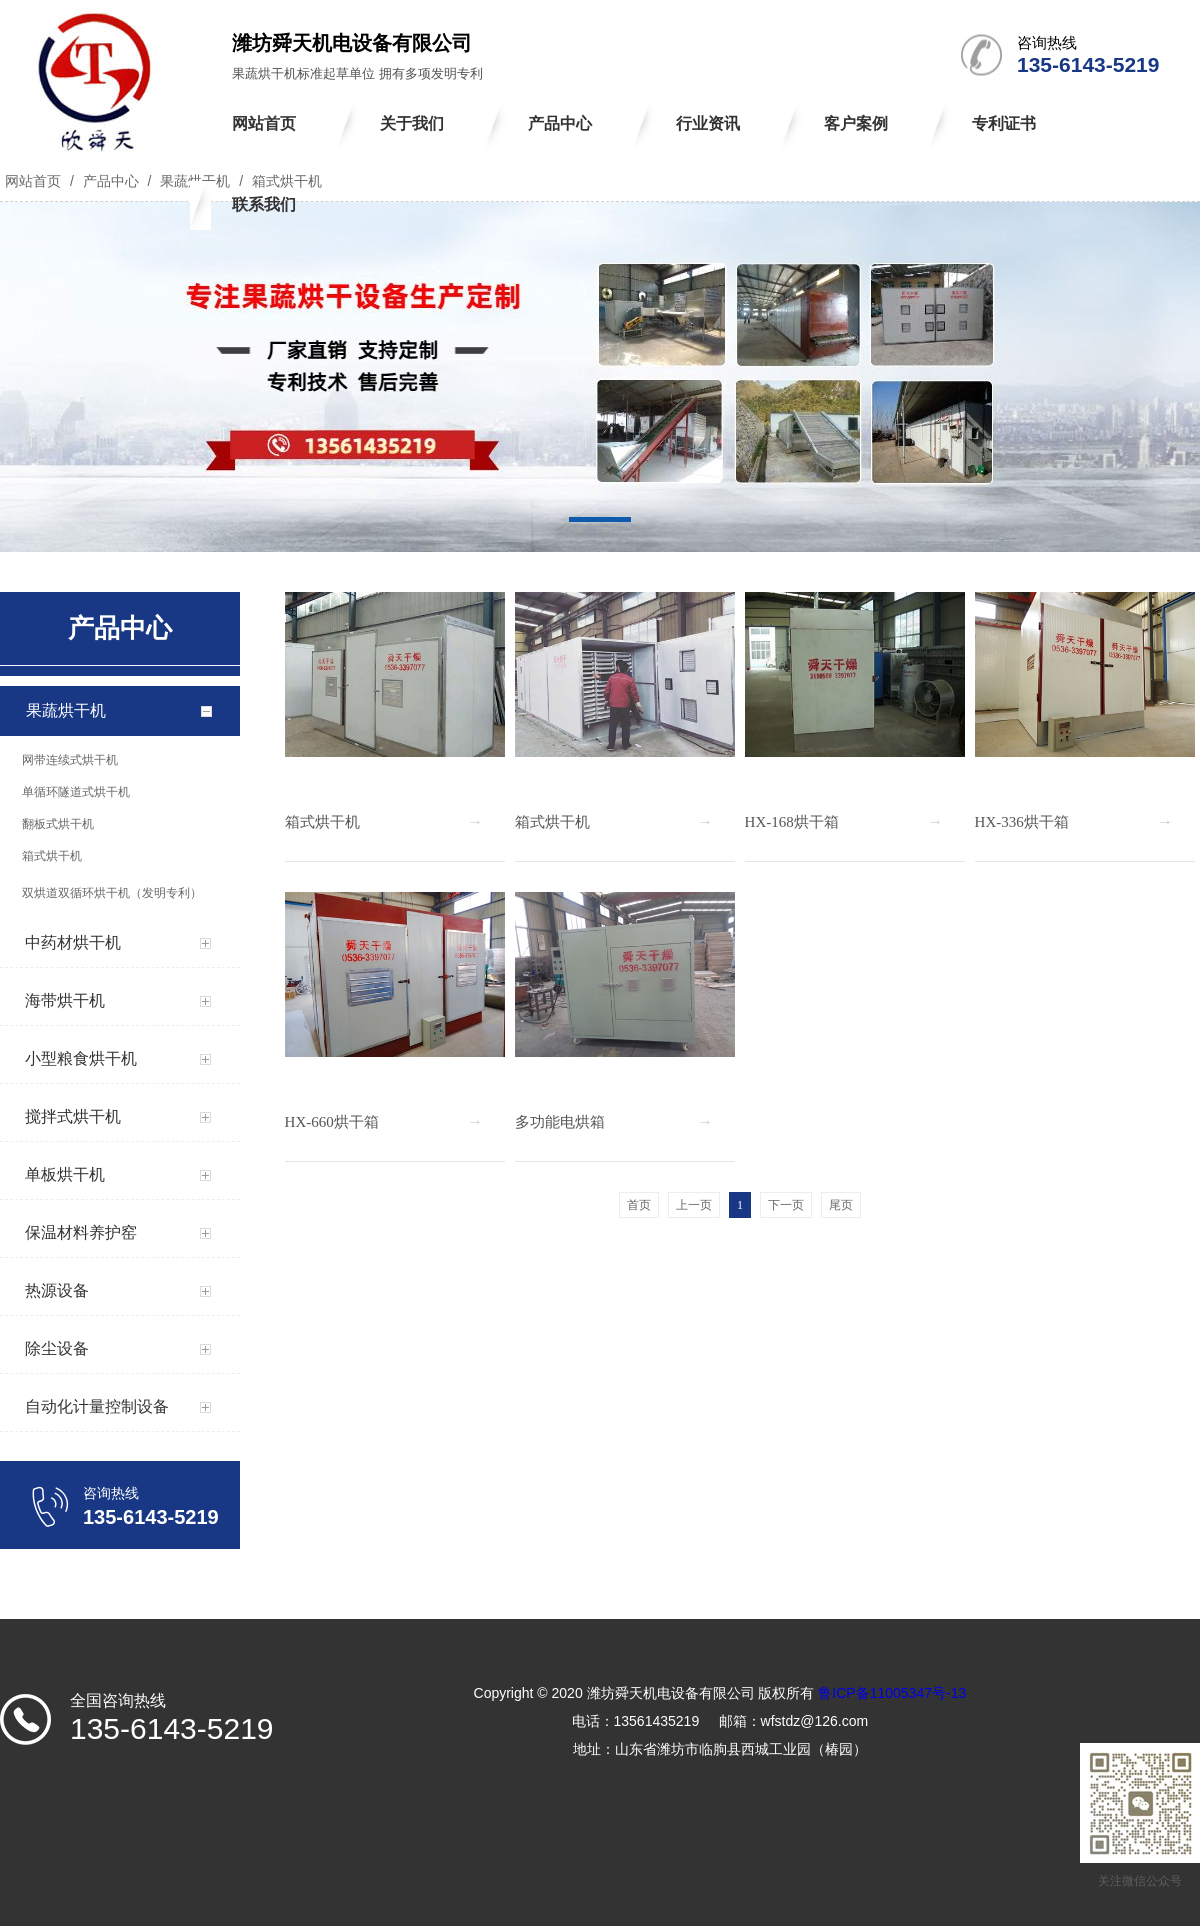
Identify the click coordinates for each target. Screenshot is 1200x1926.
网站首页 (33, 181)
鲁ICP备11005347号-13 (892, 1693)
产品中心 (111, 181)
